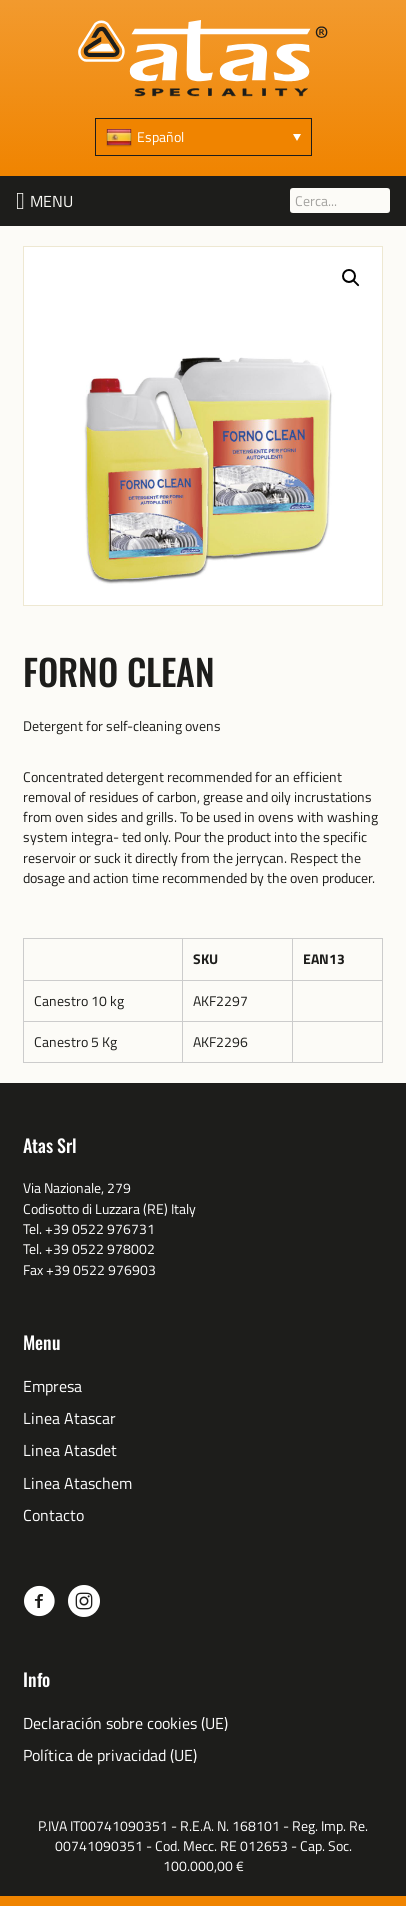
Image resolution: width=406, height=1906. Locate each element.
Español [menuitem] (160, 136)
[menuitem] (203, 137)
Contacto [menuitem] (53, 1515)
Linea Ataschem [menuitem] (77, 1483)
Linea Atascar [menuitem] (69, 1418)
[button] (51, 201)
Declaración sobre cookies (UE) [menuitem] (125, 1723)
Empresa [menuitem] (52, 1386)
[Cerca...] (340, 200)
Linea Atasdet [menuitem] (70, 1450)
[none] (203, 137)
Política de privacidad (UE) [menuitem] (110, 1755)
